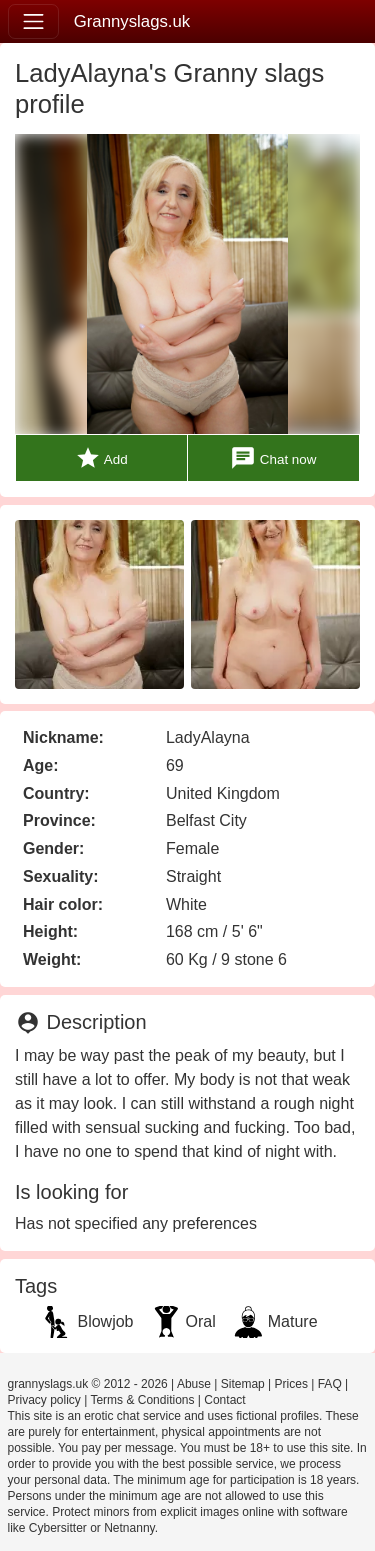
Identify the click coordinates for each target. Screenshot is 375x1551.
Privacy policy (44, 1400)
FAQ (330, 1384)
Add (101, 458)
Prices (291, 1384)
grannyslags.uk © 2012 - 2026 (88, 1384)
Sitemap (243, 1384)
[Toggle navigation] (33, 21)
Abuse (194, 1384)
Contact (224, 1400)
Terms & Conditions (142, 1400)
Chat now (273, 458)
